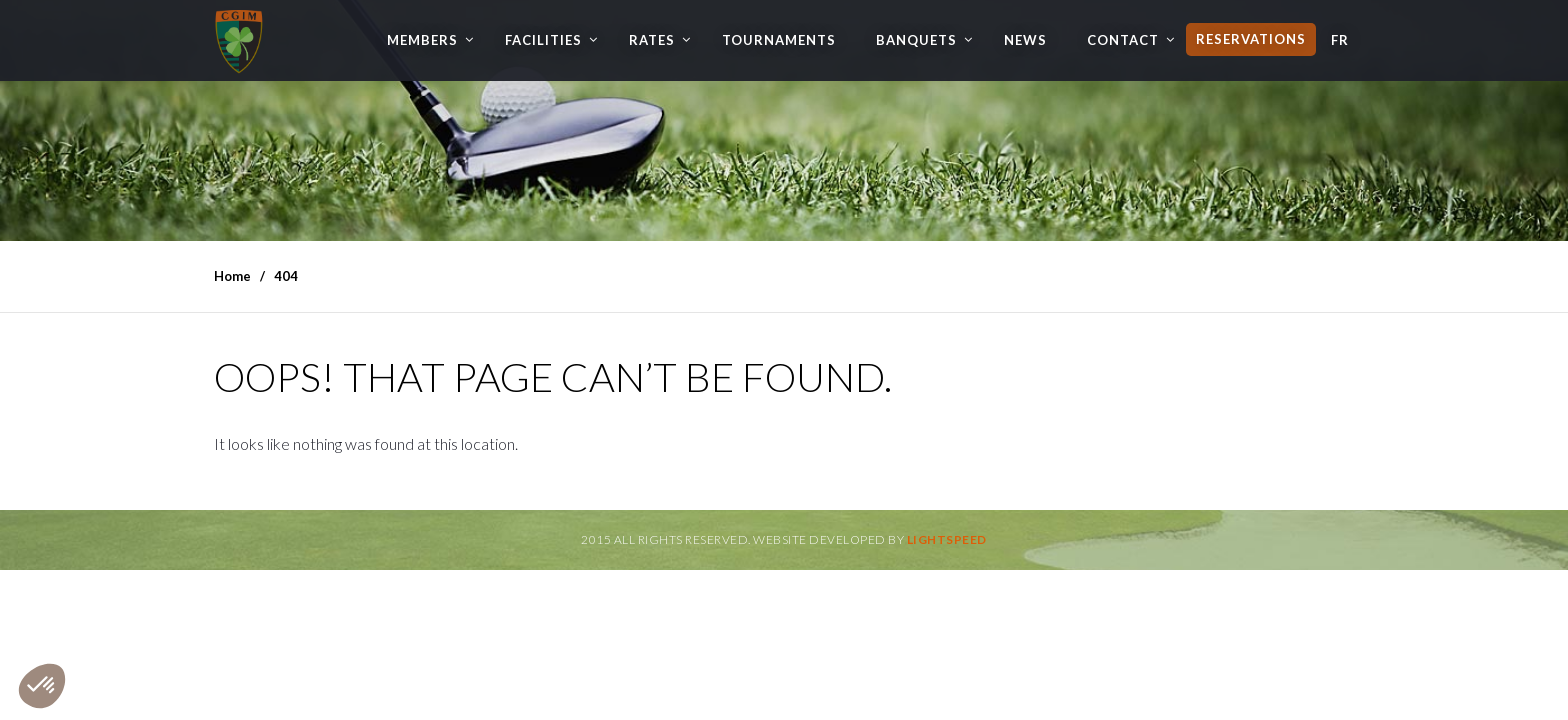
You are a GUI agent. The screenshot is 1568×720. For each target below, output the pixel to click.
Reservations (1251, 39)
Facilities (543, 40)
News (1025, 40)
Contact (1123, 40)
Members (422, 40)
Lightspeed (947, 539)
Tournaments (779, 40)
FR (1340, 40)
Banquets (916, 40)
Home (232, 276)
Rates (652, 40)
